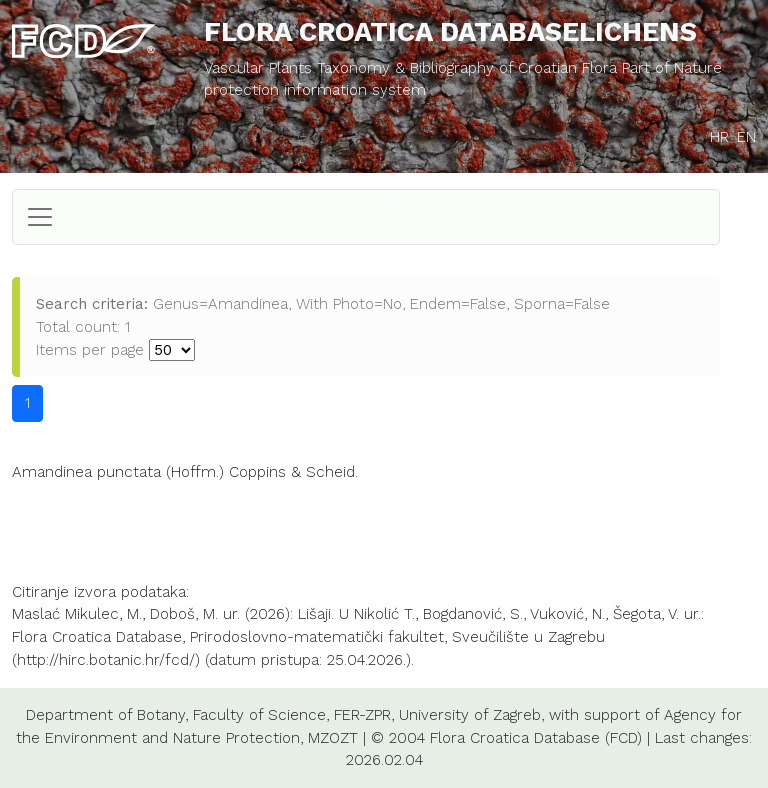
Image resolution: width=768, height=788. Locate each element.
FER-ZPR (362, 715)
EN (746, 137)
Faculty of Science (259, 715)
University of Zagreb (470, 715)
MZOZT (333, 738)
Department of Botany (105, 715)
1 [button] (27, 403)
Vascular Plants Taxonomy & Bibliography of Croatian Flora (413, 68)
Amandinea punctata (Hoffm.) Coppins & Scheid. (185, 472)
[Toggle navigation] (40, 217)
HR (719, 137)
